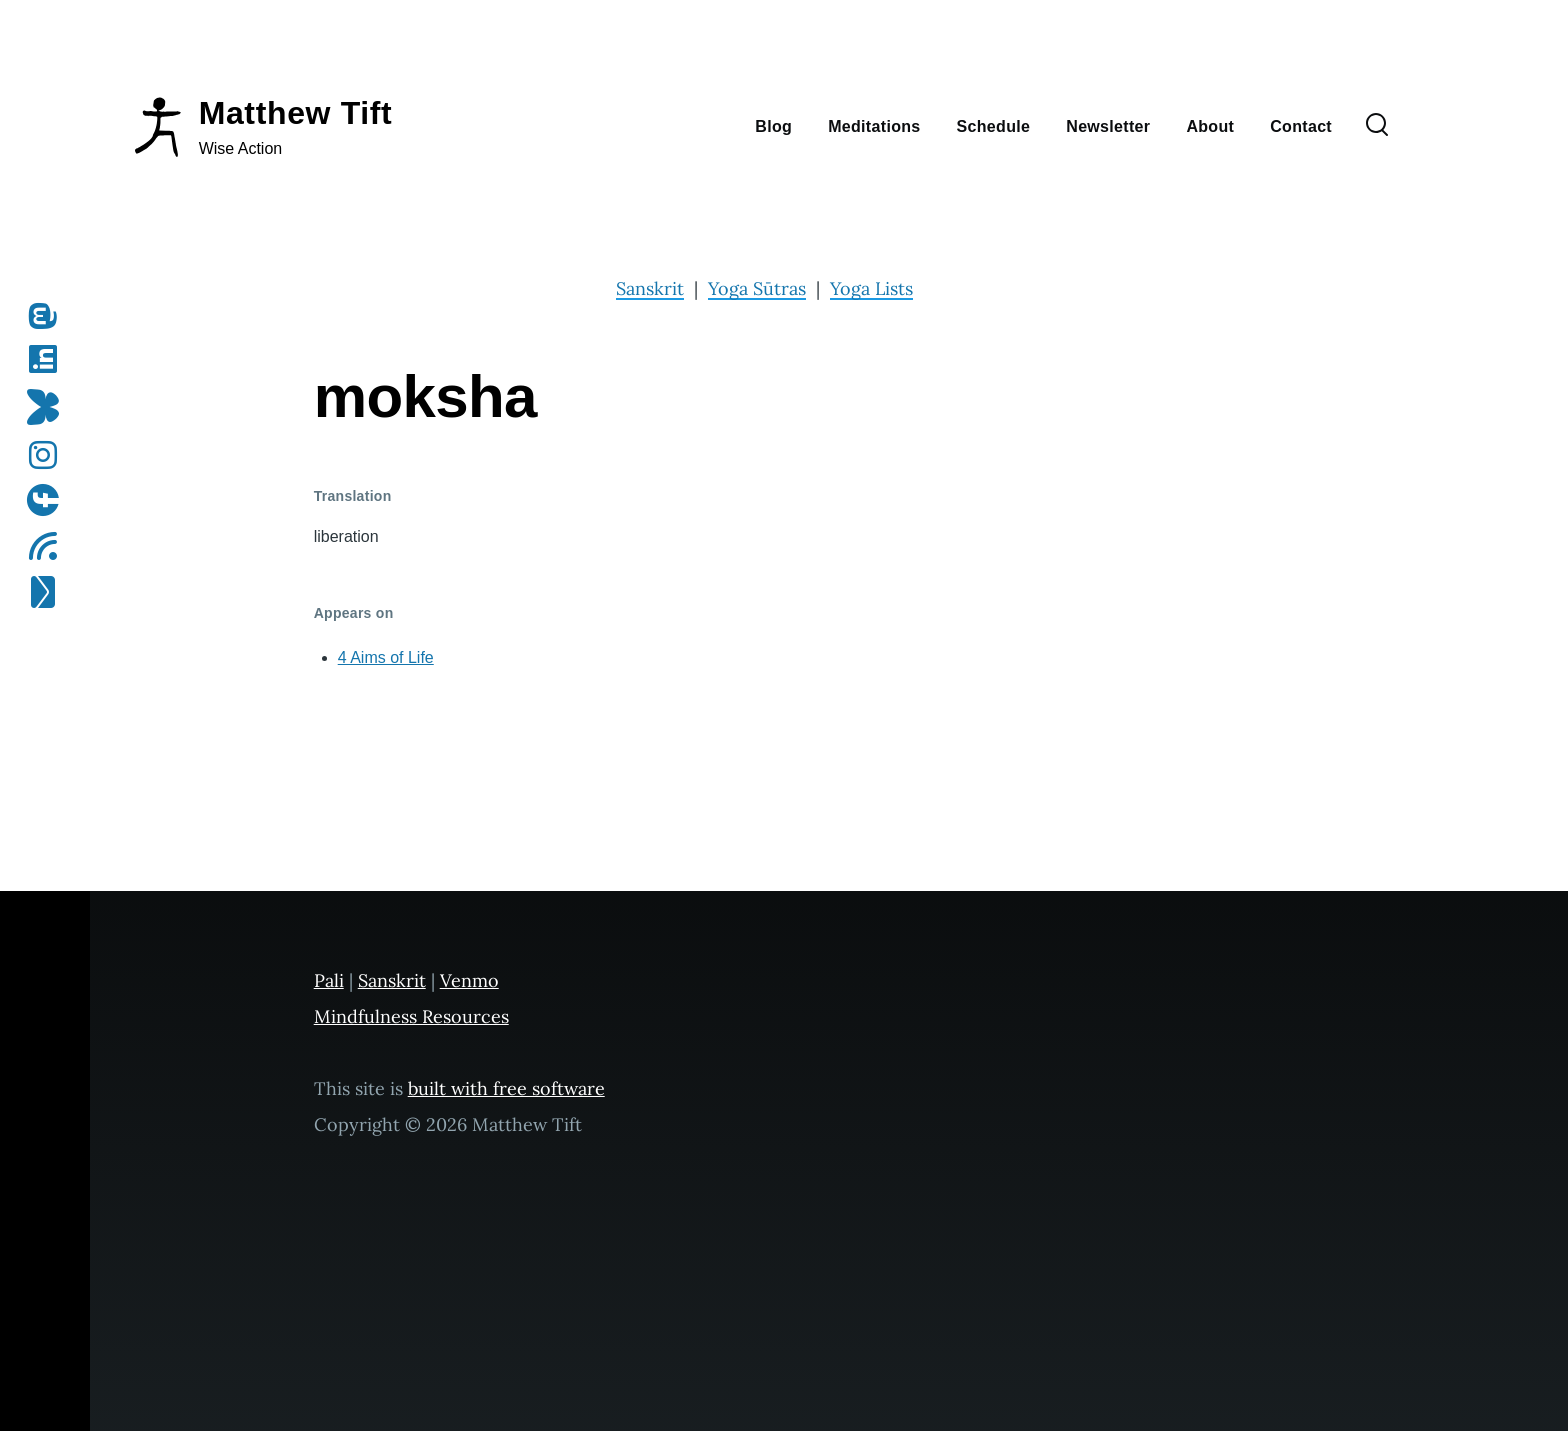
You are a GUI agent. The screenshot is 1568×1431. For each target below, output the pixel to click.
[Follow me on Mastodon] (49, 316)
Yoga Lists (871, 288)
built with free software (506, 1088)
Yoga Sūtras (757, 288)
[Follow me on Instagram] (49, 455)
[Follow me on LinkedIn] (49, 359)
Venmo (469, 980)
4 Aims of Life (386, 657)
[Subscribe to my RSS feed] (49, 546)
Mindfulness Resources (411, 1016)
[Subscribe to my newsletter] (49, 592)
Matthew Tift (296, 113)
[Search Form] (1377, 126)
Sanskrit (650, 288)
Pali (329, 980)
